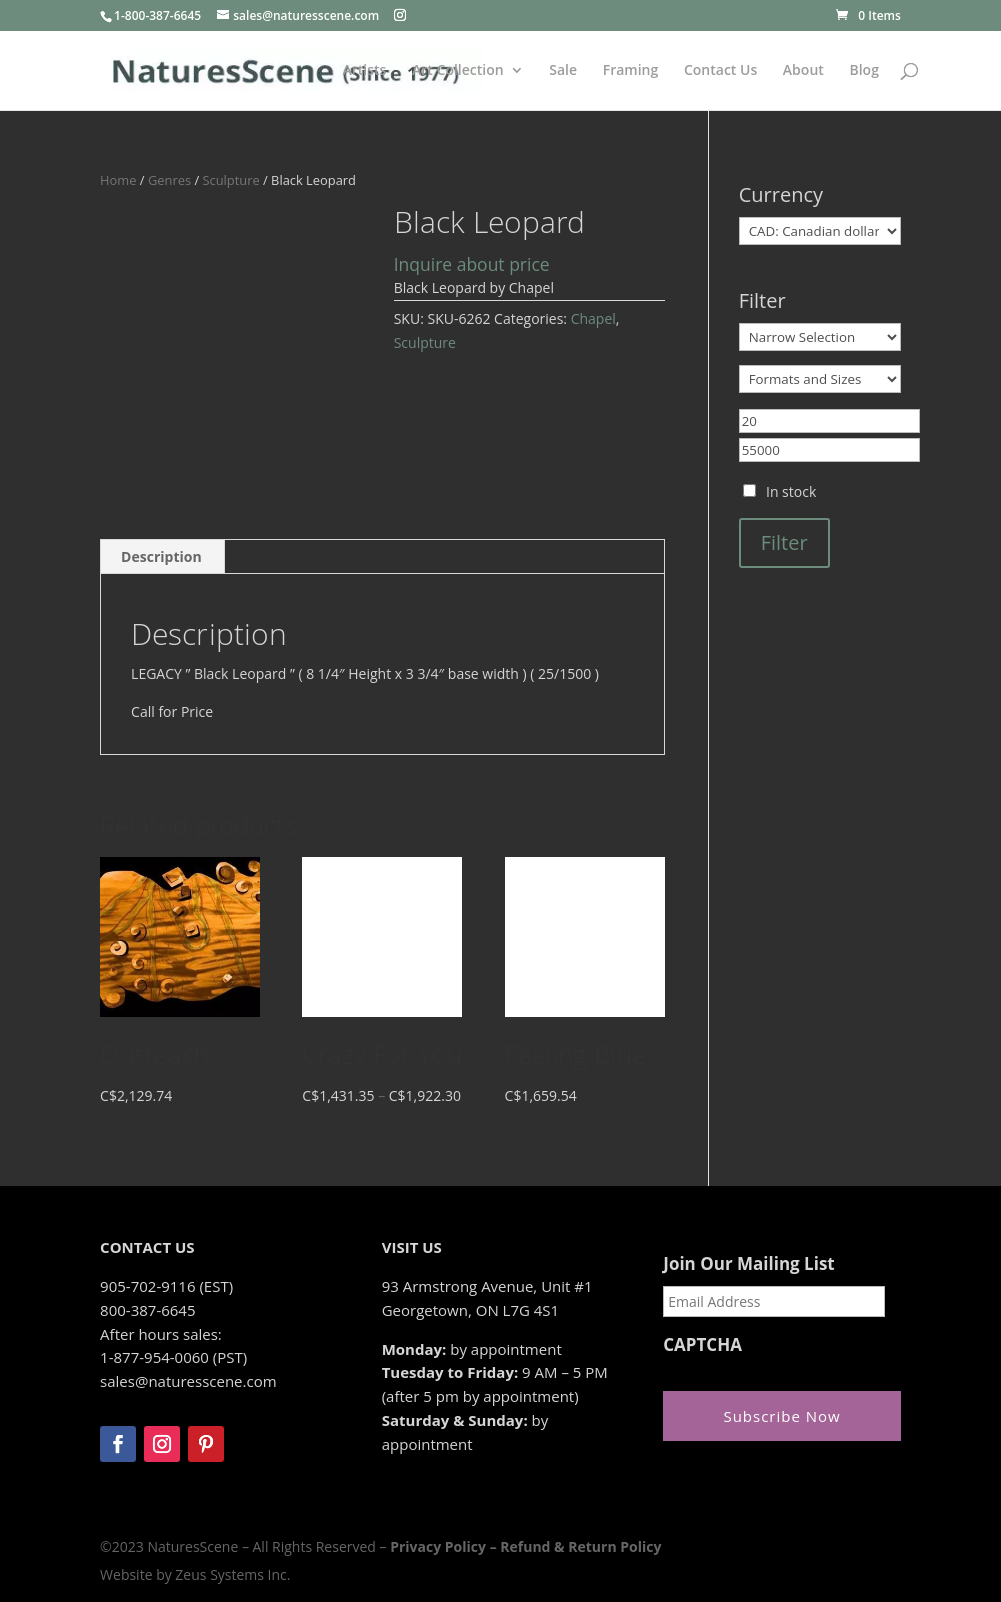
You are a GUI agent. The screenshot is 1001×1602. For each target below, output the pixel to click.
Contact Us (720, 71)
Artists (364, 71)
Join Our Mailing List (748, 1264)
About (803, 71)
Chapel (593, 318)
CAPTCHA (702, 1345)
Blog (863, 71)
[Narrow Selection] (820, 337)
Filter (784, 542)
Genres (169, 180)
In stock (791, 491)
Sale (563, 71)
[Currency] (820, 231)
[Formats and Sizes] (820, 379)
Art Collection (458, 71)
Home (118, 180)
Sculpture (230, 180)
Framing (631, 71)
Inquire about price (472, 264)
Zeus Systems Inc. (232, 1574)
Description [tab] (161, 556)
